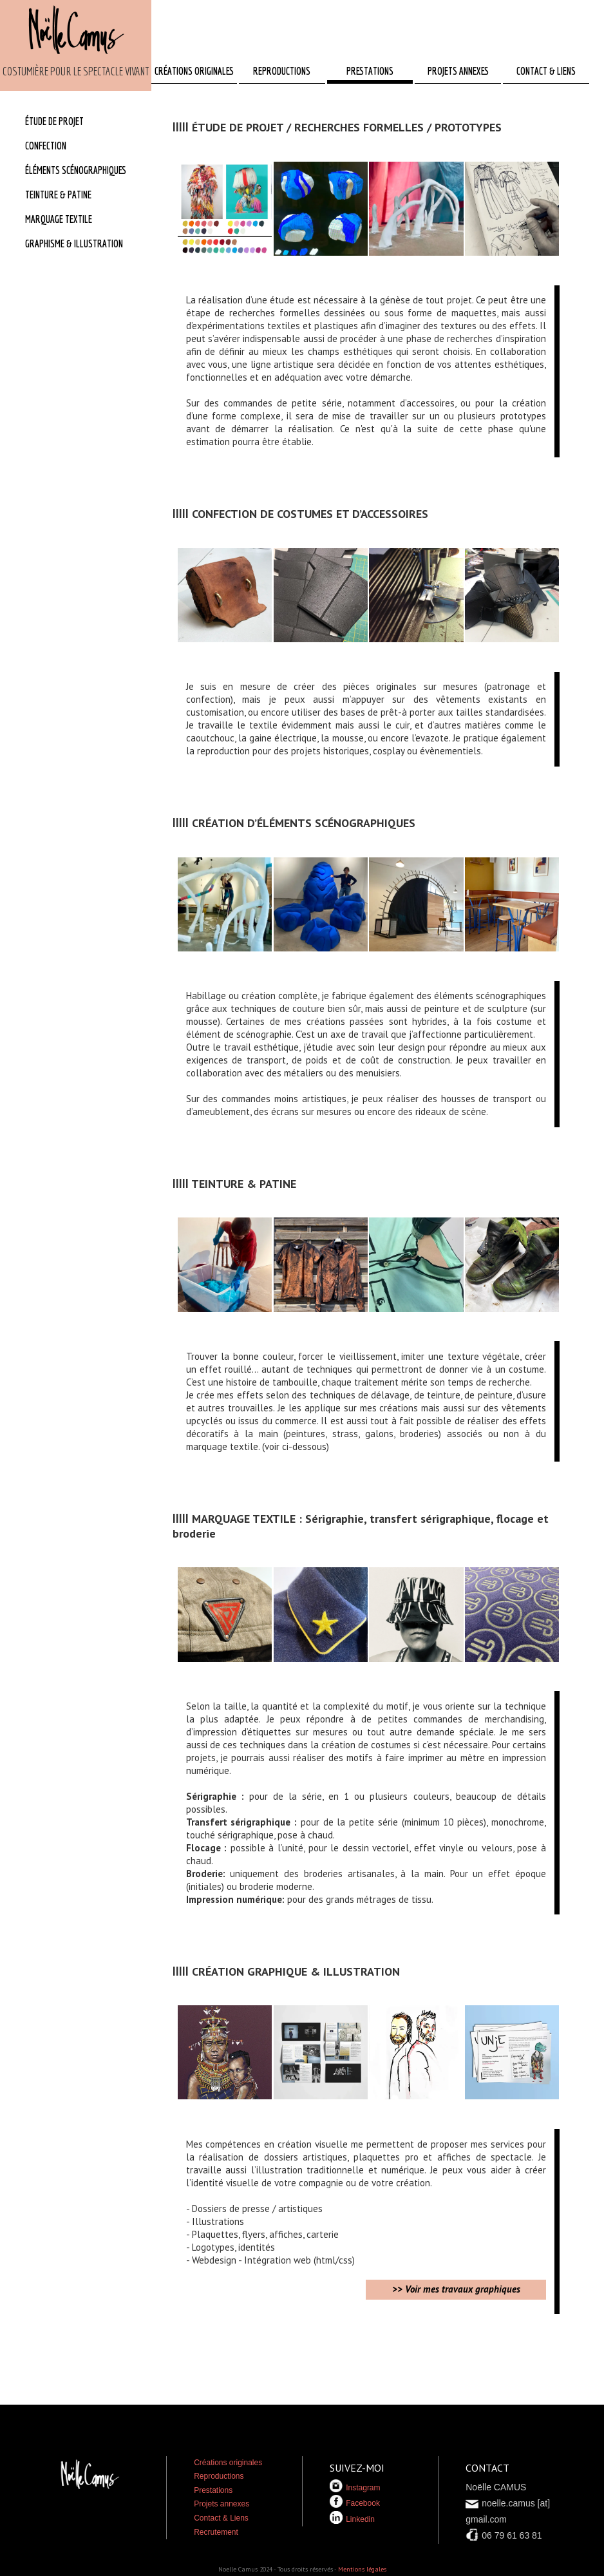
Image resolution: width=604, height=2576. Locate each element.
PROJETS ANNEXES (458, 71)
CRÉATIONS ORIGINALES (194, 71)
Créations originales (228, 2462)
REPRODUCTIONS (281, 71)
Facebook (355, 2503)
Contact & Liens (221, 2518)
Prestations (213, 2490)
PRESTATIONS (369, 71)
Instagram (355, 2487)
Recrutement (216, 2532)
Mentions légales (362, 2569)
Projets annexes (221, 2503)
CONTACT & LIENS (546, 71)
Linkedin (352, 2519)
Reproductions (218, 2476)
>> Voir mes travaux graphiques (456, 2289)
